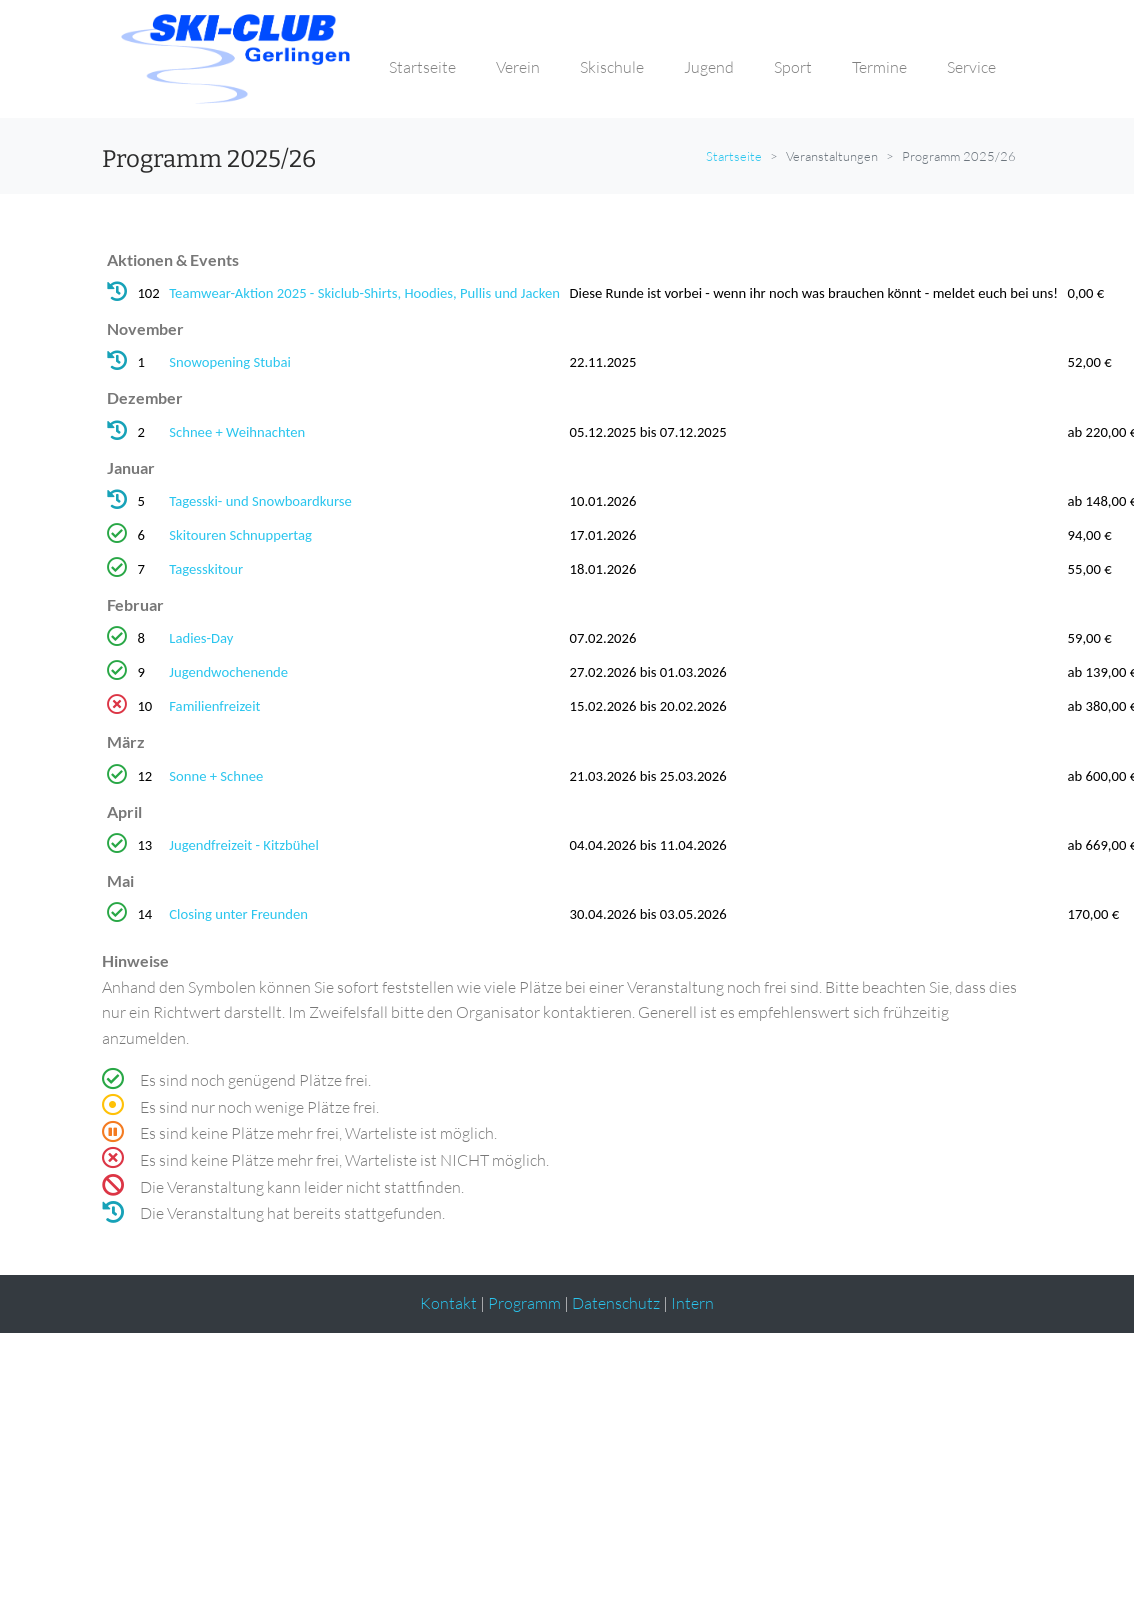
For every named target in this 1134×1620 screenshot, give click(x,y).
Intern (692, 1303)
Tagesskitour (206, 569)
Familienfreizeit (214, 706)
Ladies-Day (201, 638)
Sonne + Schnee (216, 776)
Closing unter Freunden (238, 914)
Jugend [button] (709, 67)
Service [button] (971, 67)
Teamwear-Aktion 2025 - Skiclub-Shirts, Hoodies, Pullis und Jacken (364, 293)
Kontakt (448, 1303)
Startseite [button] (422, 67)
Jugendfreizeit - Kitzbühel (243, 845)
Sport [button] (793, 67)
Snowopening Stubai (230, 362)
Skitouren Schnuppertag (240, 535)
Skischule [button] (612, 67)
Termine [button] (879, 67)
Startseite (734, 156)
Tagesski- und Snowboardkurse (260, 501)
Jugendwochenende (228, 672)
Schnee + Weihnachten (237, 432)
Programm (524, 1303)
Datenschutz (616, 1303)
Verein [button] (518, 67)
